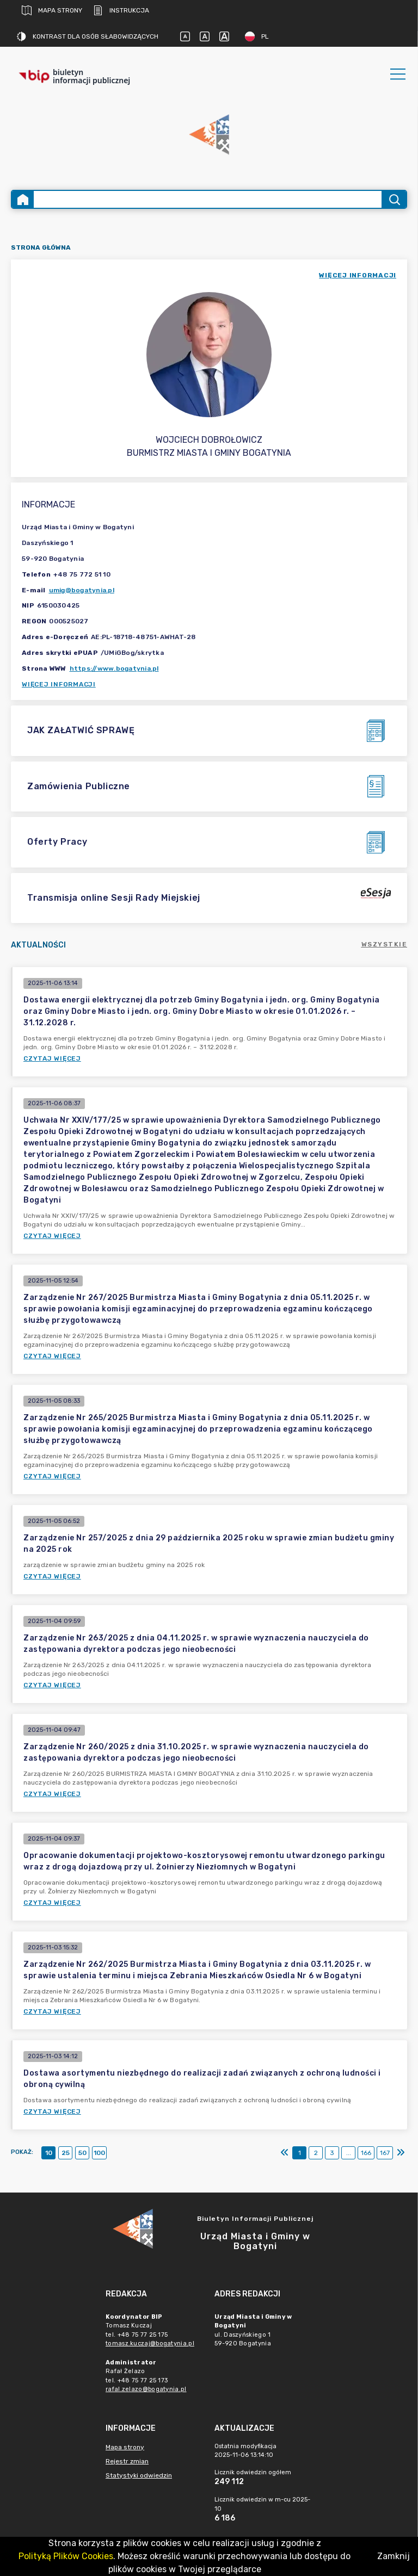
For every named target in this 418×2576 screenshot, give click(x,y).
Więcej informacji (59, 684)
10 (48, 2153)
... (348, 2153)
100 (99, 2153)
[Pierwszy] (284, 2152)
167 (385, 2153)
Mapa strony (52, 10)
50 (82, 2153)
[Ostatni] (400, 2152)
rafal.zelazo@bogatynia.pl (146, 2389)
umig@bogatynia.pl (81, 590)
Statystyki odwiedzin (139, 2475)
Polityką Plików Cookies (66, 2556)
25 (66, 2153)
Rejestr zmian (127, 2461)
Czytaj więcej (52, 1058)
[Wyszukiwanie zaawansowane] (208, 199)
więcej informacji (357, 275)
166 (366, 2153)
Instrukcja (121, 10)
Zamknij (393, 2556)
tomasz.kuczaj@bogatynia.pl (150, 2343)
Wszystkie (384, 944)
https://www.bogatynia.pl (114, 668)
